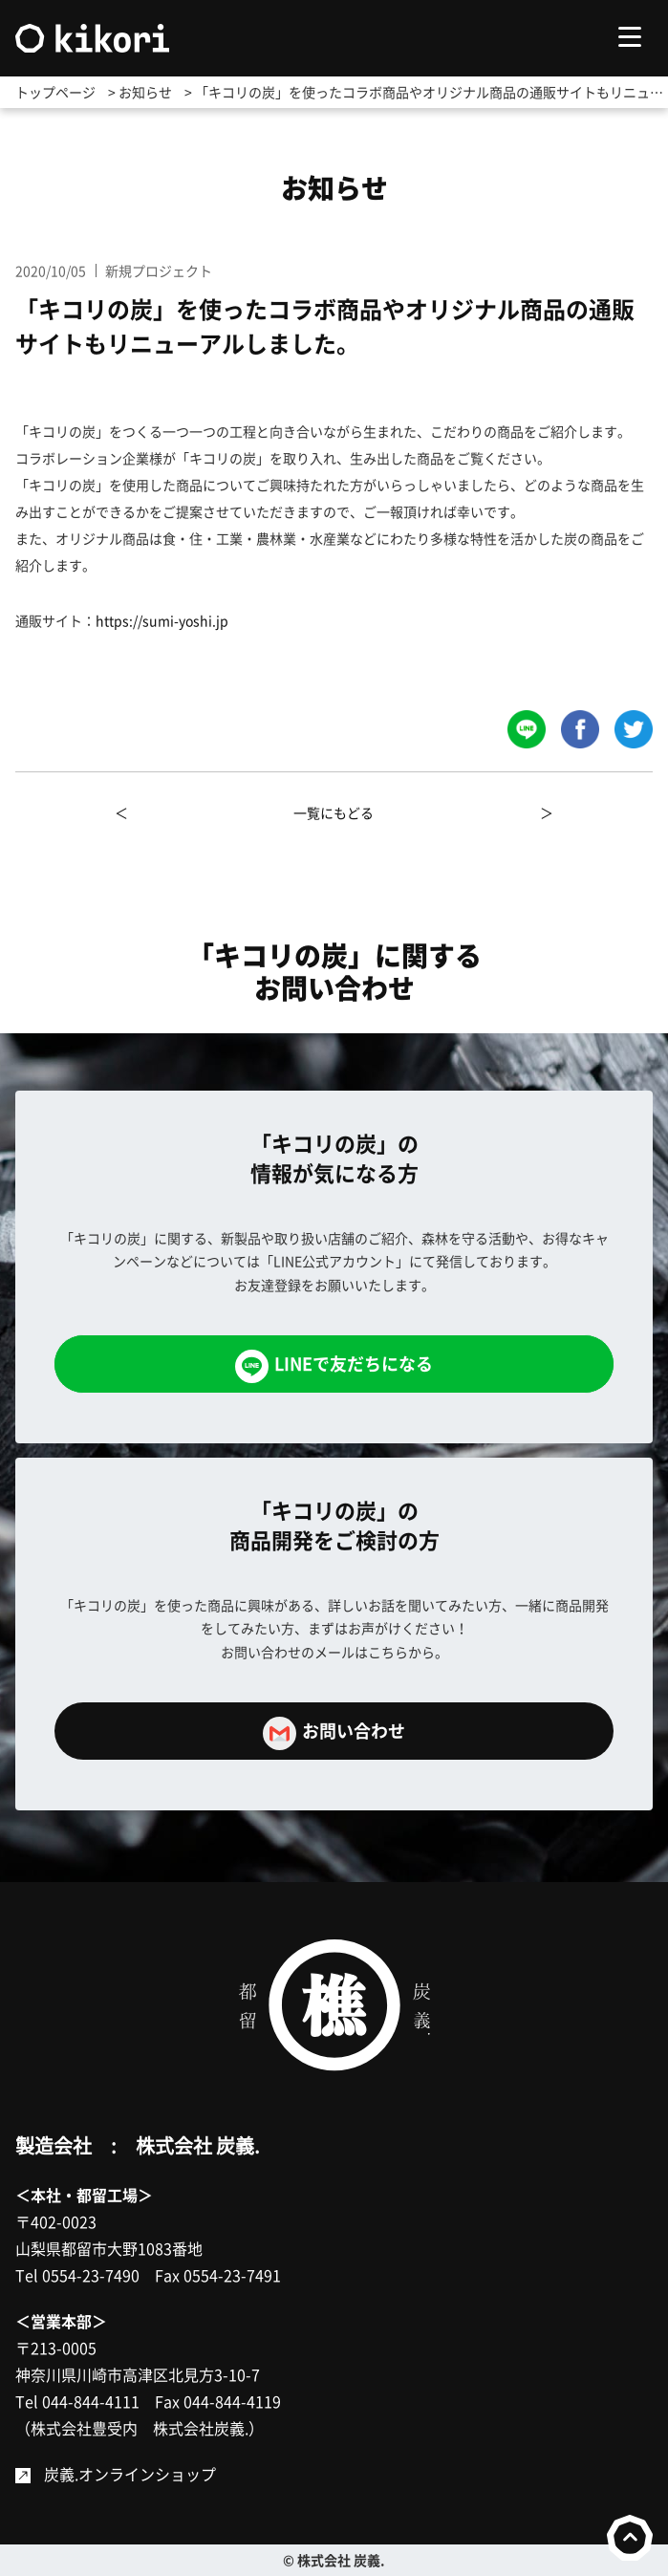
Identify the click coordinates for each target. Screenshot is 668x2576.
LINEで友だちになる (334, 1366)
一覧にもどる (333, 812)
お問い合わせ (334, 1733)
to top (630, 2538)
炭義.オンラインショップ (130, 2473)
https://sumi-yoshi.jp (162, 620)
